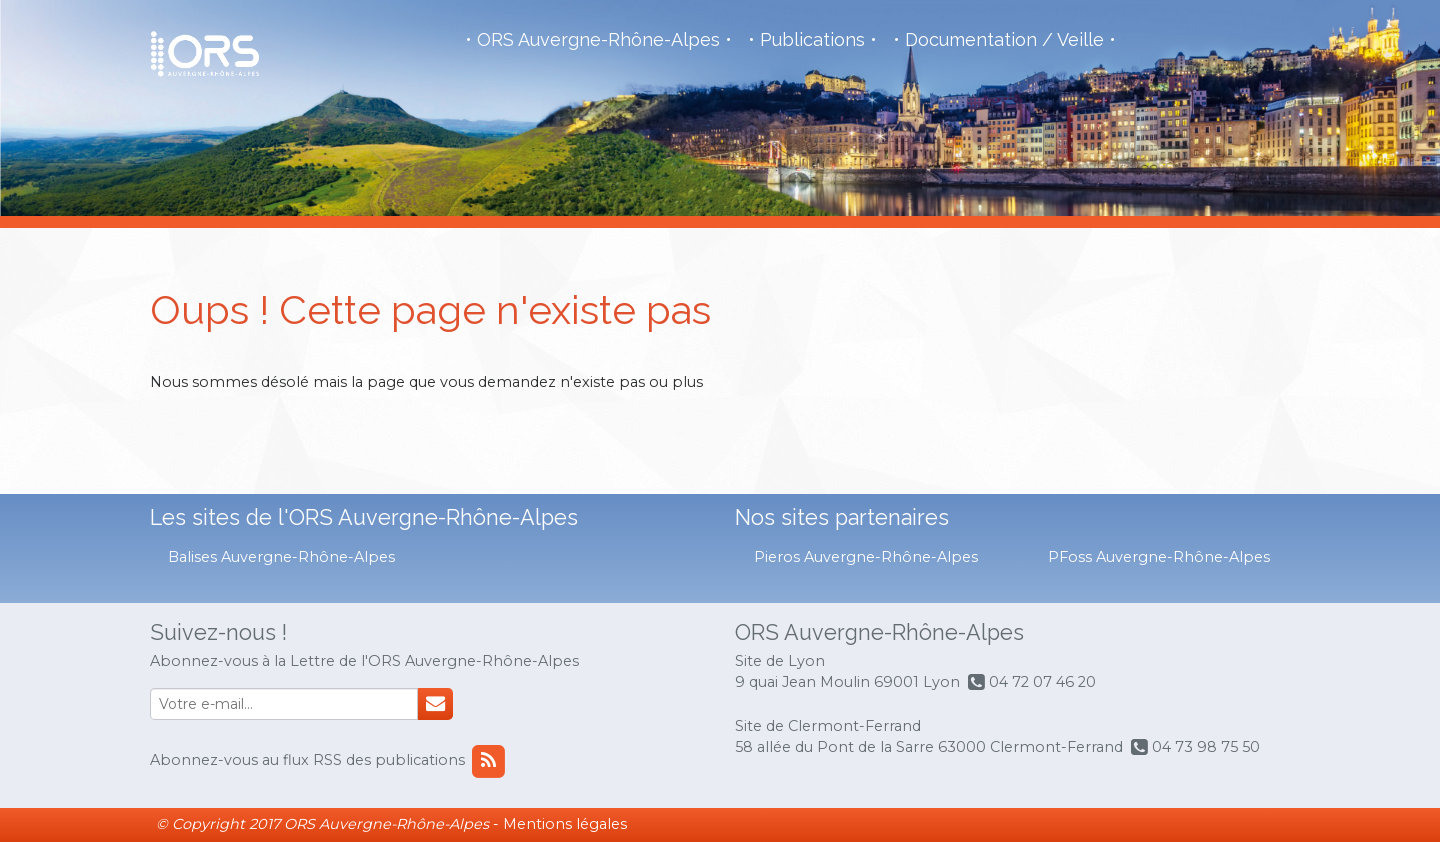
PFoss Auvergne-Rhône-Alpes (1159, 557)
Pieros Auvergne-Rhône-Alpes (866, 557)
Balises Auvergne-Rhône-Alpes (281, 557)
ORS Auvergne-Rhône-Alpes (598, 40)
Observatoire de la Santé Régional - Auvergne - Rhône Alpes (205, 54)
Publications (812, 40)
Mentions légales (565, 824)
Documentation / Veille (1004, 40)
